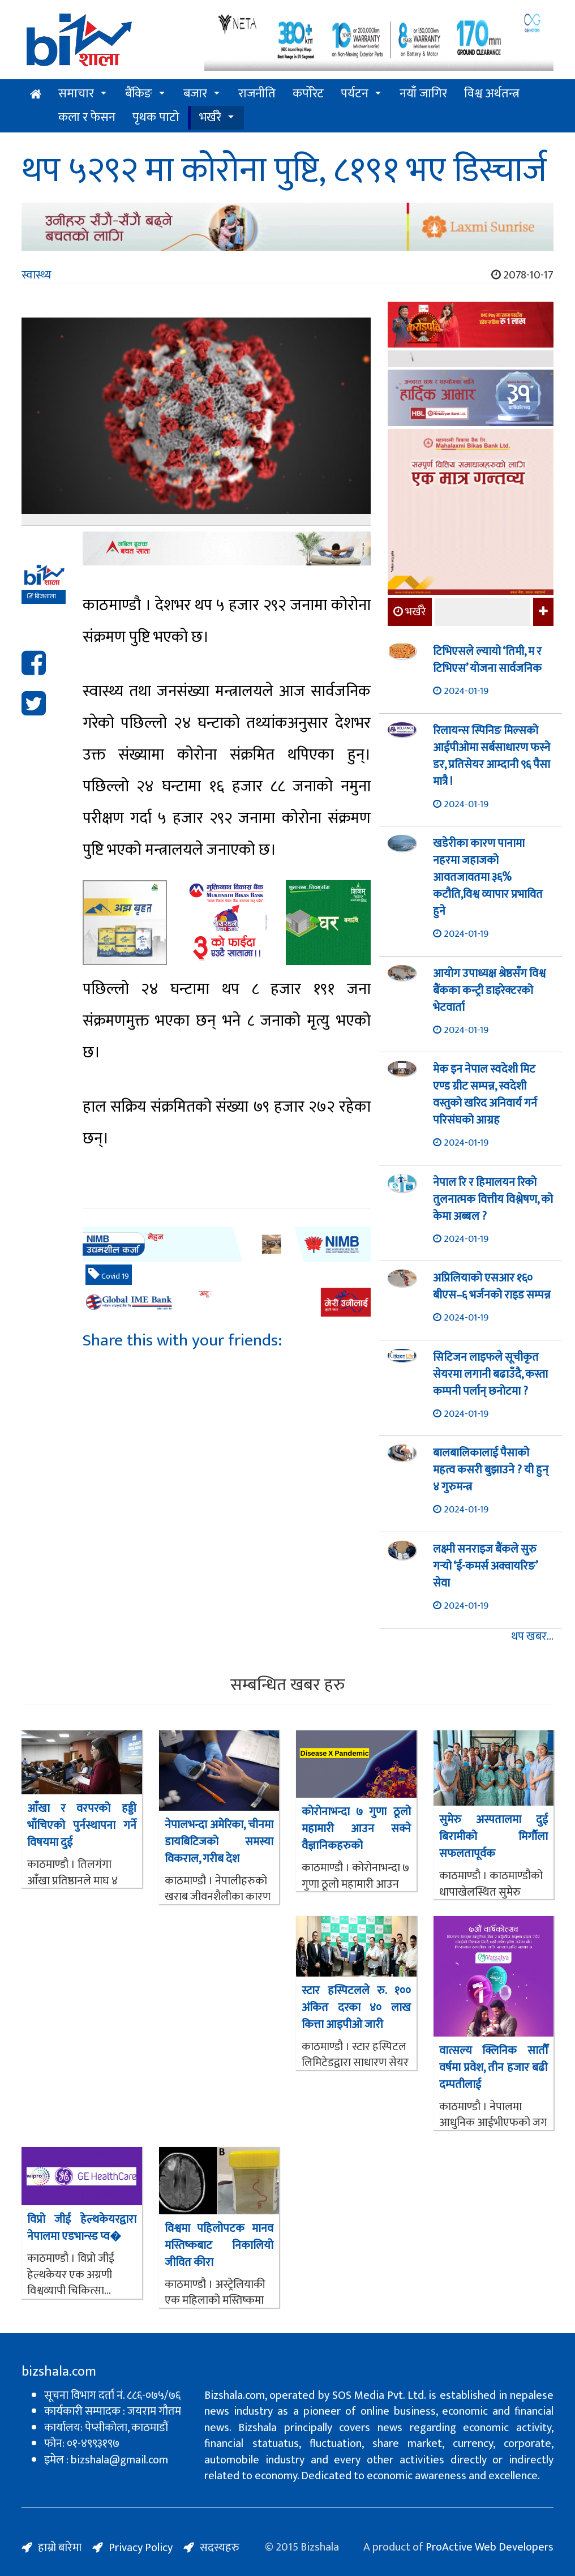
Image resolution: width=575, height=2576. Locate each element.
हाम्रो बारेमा (59, 2547)
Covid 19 (108, 1275)
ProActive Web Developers (489, 2547)
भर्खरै (210, 117)
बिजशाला (41, 597)
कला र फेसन (86, 117)
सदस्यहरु (219, 2547)
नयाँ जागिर (423, 93)
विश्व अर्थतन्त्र (492, 93)
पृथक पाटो (155, 117)
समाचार (76, 93)
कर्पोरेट (308, 93)
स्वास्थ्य (37, 275)
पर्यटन (354, 93)
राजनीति (257, 93)
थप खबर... (532, 1636)
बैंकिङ (138, 93)
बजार (195, 93)
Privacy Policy (141, 2547)
